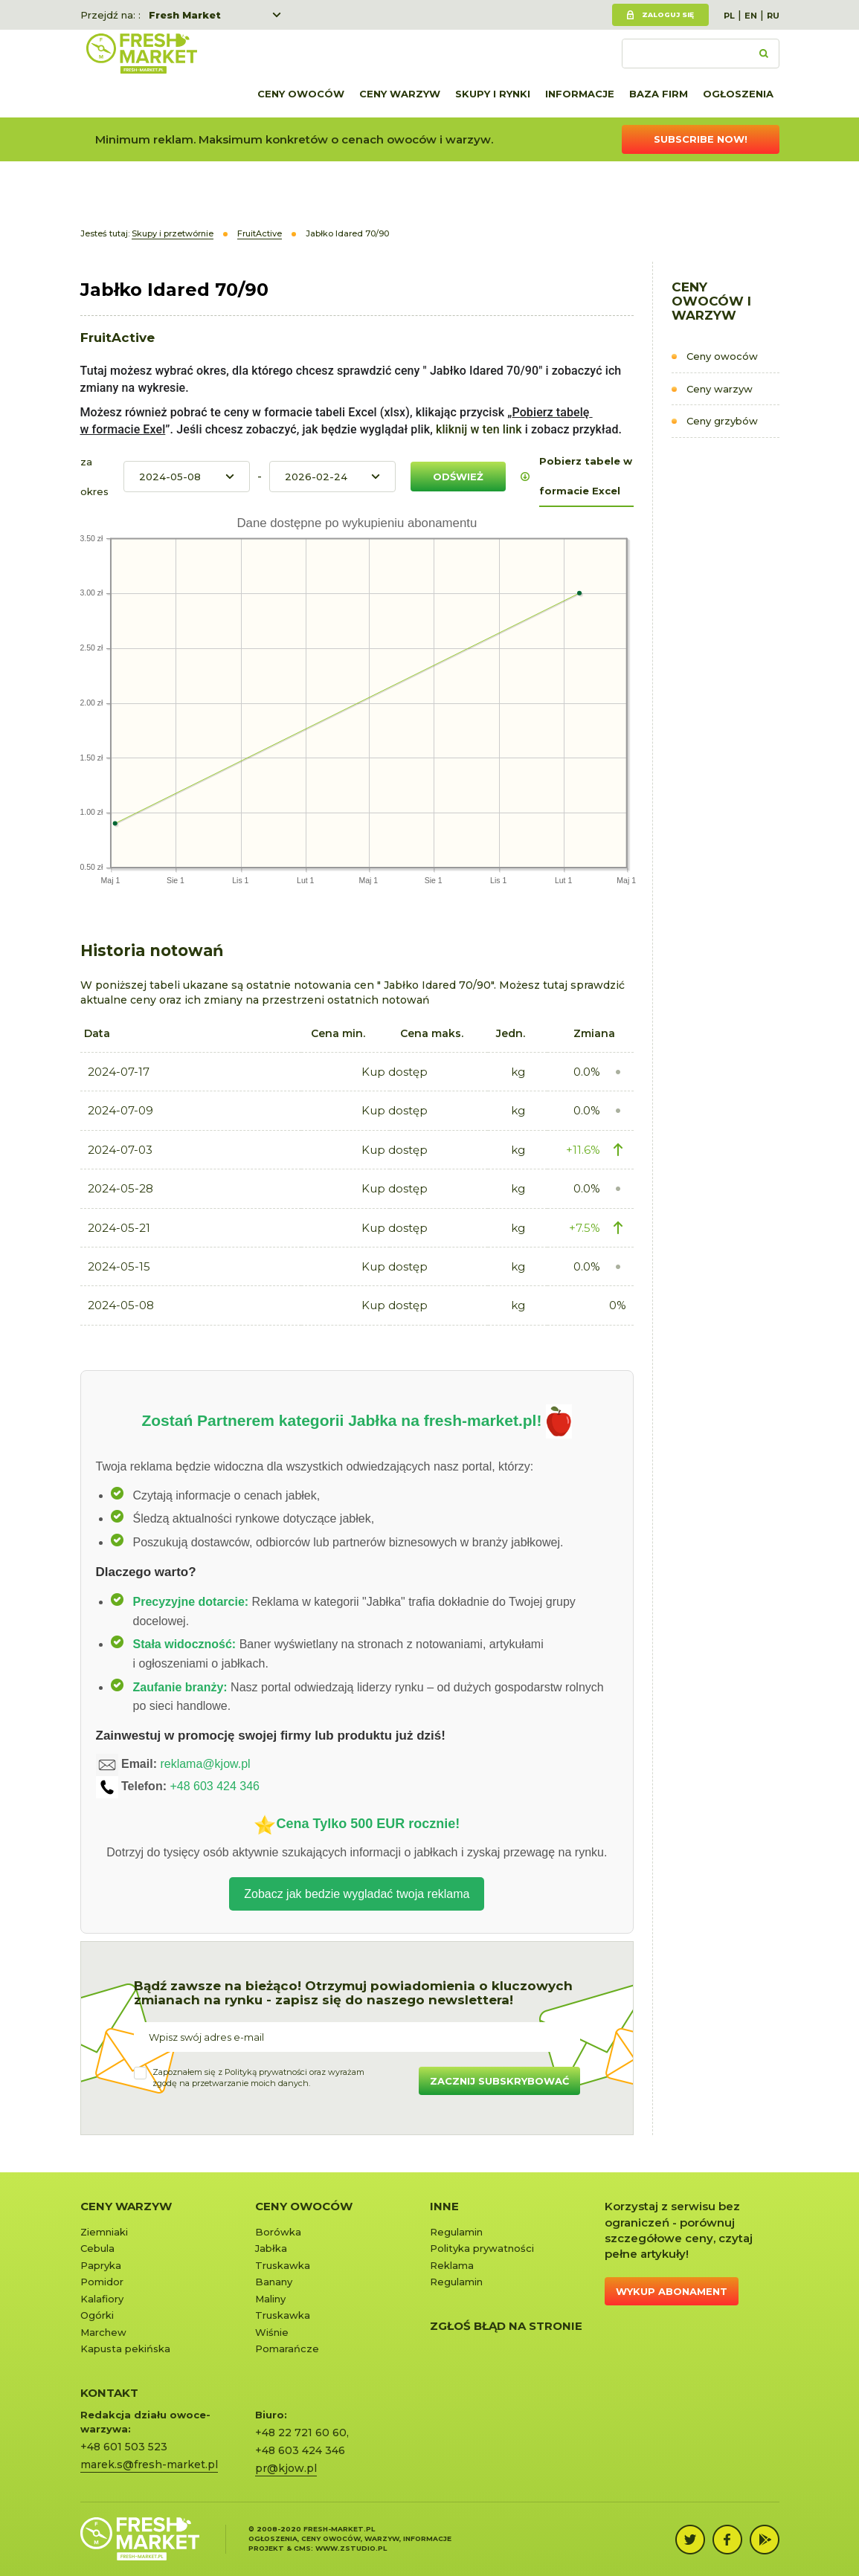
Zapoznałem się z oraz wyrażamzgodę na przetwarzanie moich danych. (258, 2078)
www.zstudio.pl (351, 2548)
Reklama (452, 2265)
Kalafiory (101, 2299)
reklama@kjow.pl (205, 1764)
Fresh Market (185, 15)
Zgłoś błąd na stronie (506, 2326)
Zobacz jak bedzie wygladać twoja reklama (356, 1894)
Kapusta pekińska (125, 2348)
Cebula (97, 2248)
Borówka (278, 2232)
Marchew (103, 2332)
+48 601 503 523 (123, 2446)
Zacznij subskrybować (499, 2081)
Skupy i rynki (492, 94)
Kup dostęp (394, 1072)
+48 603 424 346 (215, 1787)
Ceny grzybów (722, 421)
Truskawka (282, 2265)
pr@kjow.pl (286, 2468)
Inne (444, 2206)
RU (773, 15)
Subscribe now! (700, 139)
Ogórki (97, 2315)
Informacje (579, 94)
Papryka (100, 2265)
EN (750, 15)
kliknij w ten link (477, 429)
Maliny (270, 2299)
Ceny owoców (300, 94)
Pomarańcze (287, 2348)
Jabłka (271, 2248)
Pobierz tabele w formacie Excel (585, 476)
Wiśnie (272, 2332)
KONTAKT (109, 2393)
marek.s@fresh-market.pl (149, 2464)
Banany (273, 2282)
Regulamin (456, 2232)
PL (729, 15)
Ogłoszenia (738, 94)
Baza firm (658, 94)
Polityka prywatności (482, 2248)
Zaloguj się (668, 14)
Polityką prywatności (266, 2072)
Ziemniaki (104, 2232)
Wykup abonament (671, 2291)
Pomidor (101, 2282)
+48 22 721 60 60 (301, 2432)
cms (302, 2548)
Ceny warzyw (399, 94)
